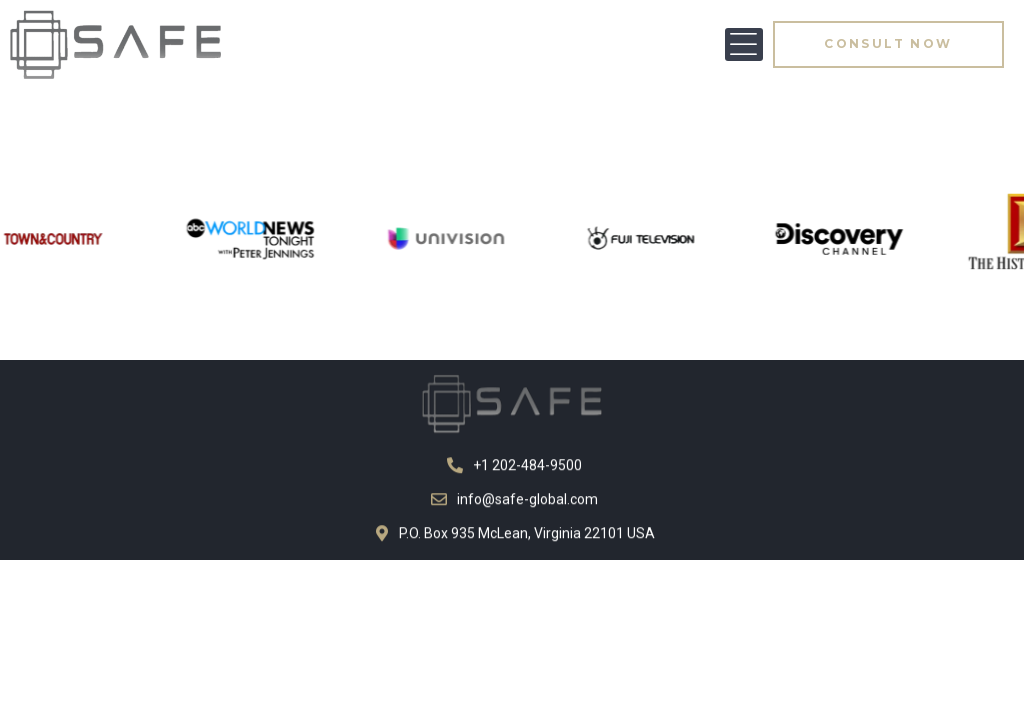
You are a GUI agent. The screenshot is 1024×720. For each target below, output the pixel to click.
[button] (744, 44)
